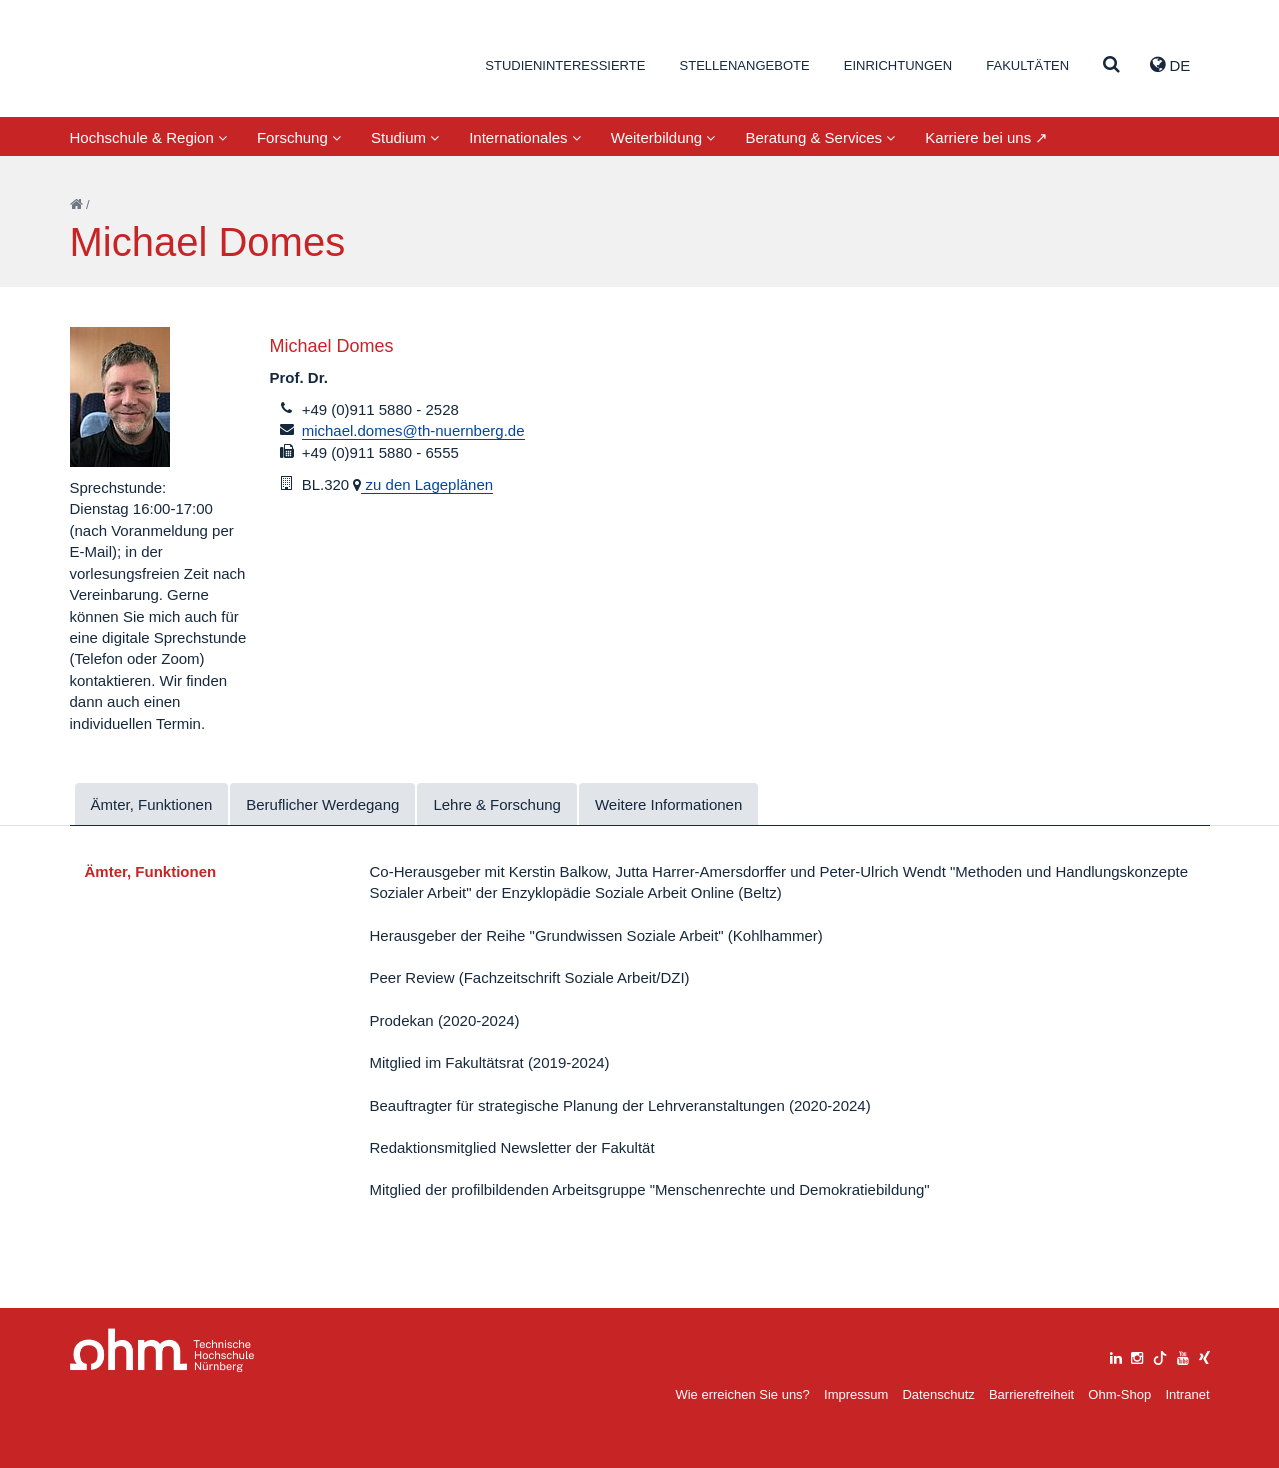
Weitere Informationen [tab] (668, 804)
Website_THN (165, 63)
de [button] (1170, 65)
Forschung (299, 137)
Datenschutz (938, 1394)
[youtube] (1183, 1355)
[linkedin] (1116, 1355)
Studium (405, 137)
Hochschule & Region (148, 137)
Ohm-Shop (1119, 1394)
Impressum (856, 1394)
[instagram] (1137, 1355)
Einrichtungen (898, 65)
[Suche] (1111, 65)
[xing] (1204, 1355)
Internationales (525, 137)
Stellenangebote (745, 65)
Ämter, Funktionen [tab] (152, 804)
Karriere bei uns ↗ (986, 137)
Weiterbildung (663, 137)
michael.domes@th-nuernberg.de (413, 430)
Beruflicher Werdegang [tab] (322, 804)
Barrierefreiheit (1031, 1394)
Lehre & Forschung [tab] (497, 804)
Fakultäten (1027, 65)
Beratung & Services (820, 137)
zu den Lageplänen (427, 484)
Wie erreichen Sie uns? (742, 1394)
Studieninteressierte (565, 65)
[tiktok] (1160, 1355)
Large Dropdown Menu (162, 1350)
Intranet (1187, 1394)
